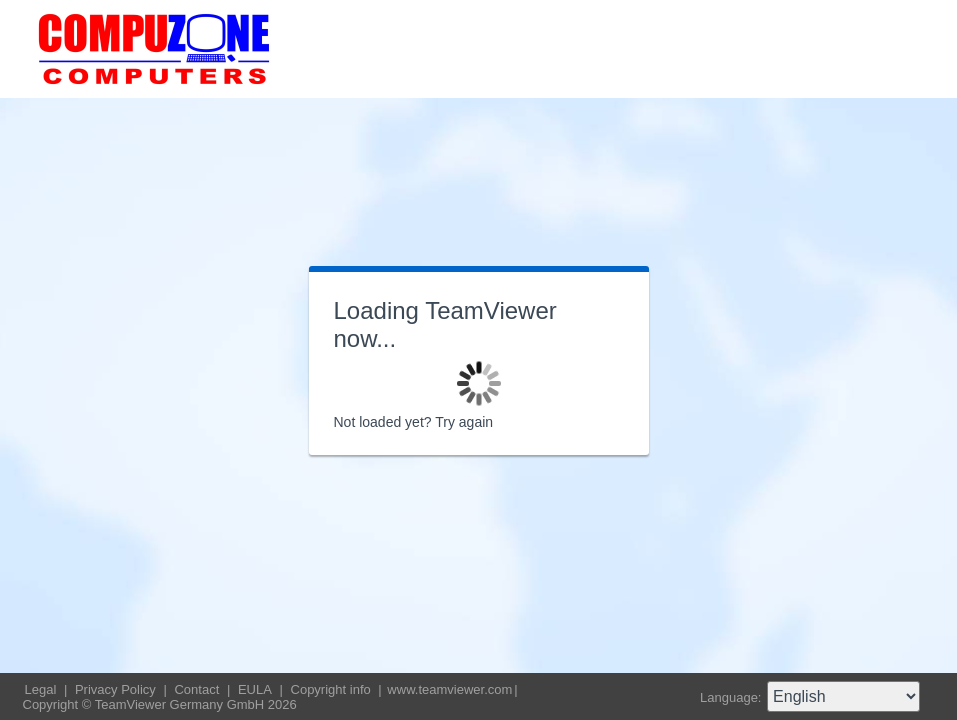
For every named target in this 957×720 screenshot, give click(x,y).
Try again (464, 422)
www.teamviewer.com (449, 689)
